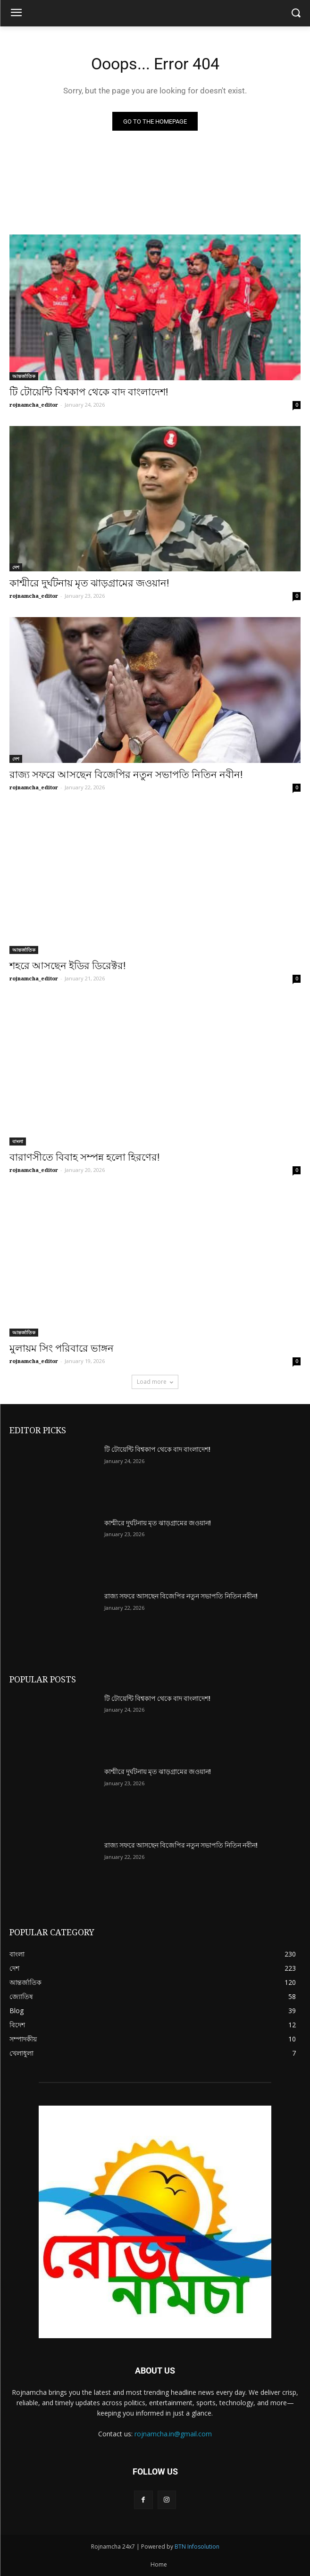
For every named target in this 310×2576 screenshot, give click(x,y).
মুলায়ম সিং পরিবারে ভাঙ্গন (61, 1348)
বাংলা (17, 1141)
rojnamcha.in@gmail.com (173, 2433)
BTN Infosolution (197, 2547)
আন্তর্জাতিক (23, 376)
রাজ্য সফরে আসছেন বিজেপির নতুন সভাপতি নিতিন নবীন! (126, 774)
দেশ (15, 567)
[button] (296, 13)
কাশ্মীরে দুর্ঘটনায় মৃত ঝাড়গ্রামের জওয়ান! (89, 583)
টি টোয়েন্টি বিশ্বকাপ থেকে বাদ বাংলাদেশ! (88, 392)
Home (159, 2564)
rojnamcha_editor (33, 404)
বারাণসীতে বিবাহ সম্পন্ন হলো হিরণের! (84, 1157)
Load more (155, 1382)
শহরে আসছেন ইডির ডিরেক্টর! (67, 965)
